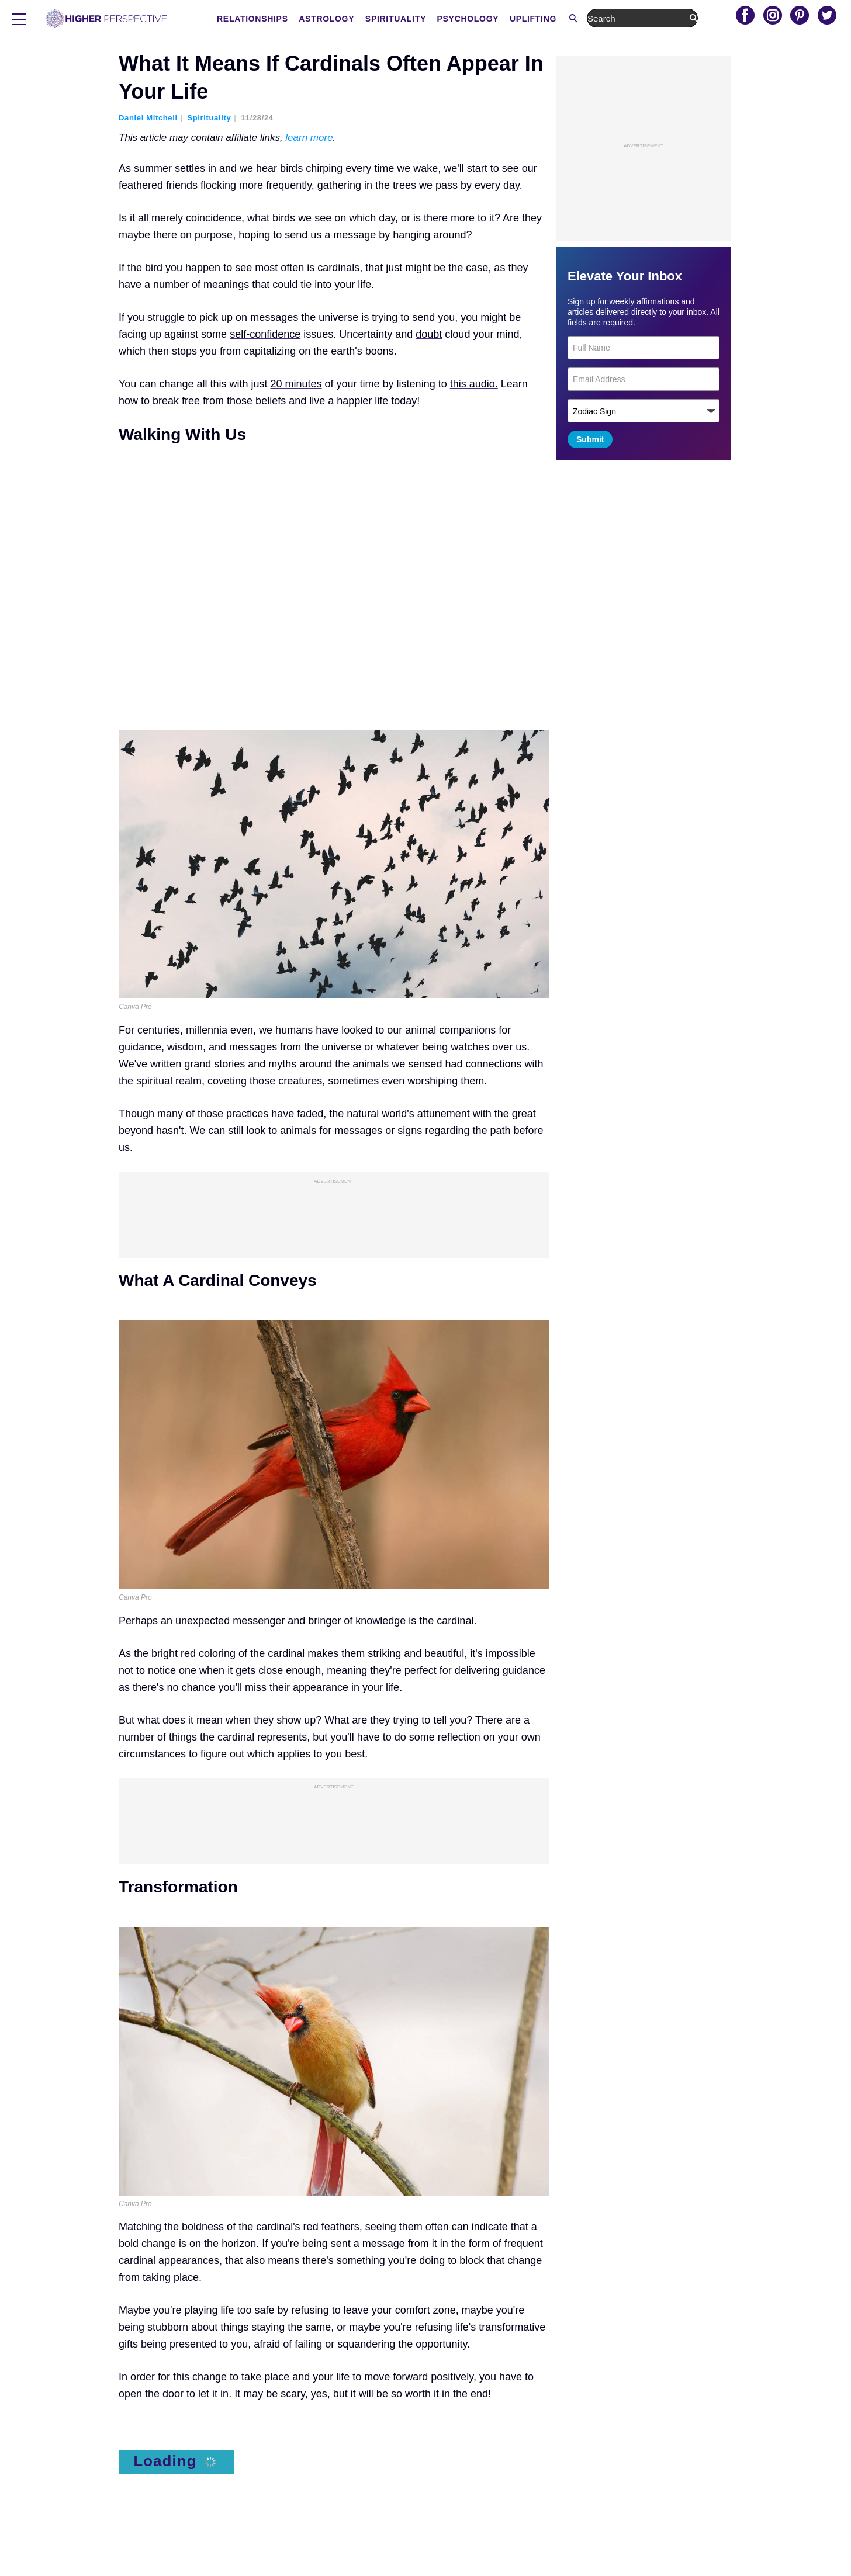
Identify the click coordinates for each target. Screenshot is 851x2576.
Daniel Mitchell (148, 117)
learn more (309, 137)
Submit (590, 439)
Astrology (443, 18)
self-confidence (265, 334)
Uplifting (650, 18)
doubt (429, 334)
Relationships (369, 18)
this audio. (474, 384)
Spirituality (512, 18)
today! (405, 401)
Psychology (585, 18)
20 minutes (296, 384)
